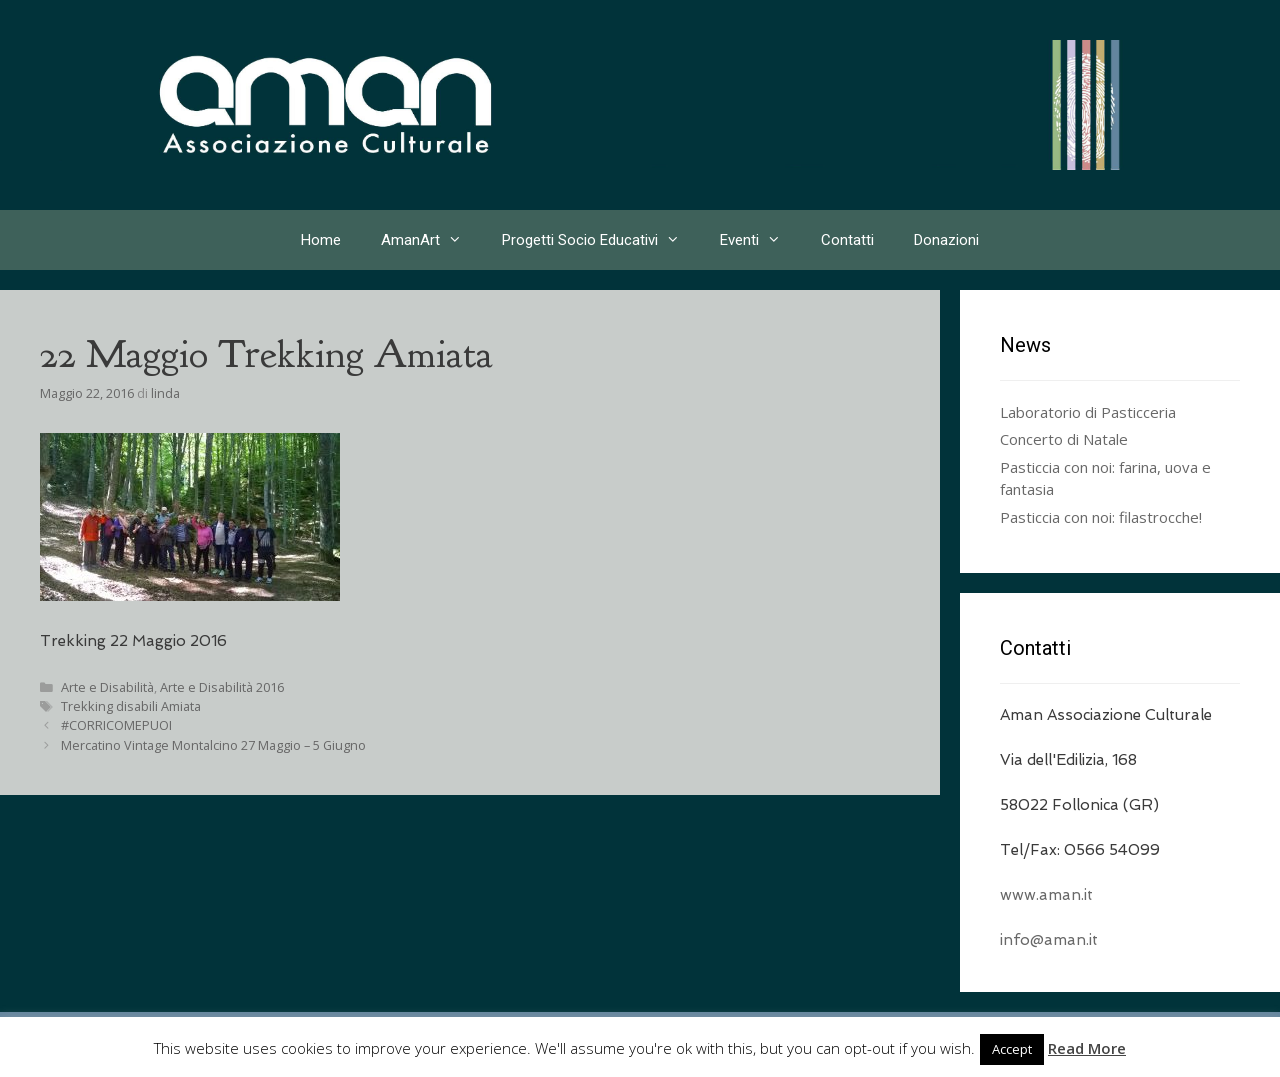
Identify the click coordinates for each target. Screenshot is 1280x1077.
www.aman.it (1046, 895)
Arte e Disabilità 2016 (222, 687)
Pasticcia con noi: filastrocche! (1101, 517)
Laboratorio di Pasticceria (1088, 412)
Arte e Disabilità (107, 687)
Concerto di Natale (1064, 439)
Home (321, 240)
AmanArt (431, 240)
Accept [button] (1012, 1049)
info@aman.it (1049, 940)
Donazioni (946, 240)
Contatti (847, 240)
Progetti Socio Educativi (601, 240)
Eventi (760, 240)
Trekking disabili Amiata (131, 706)
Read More (1087, 1048)
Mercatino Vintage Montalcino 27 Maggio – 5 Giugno (213, 745)
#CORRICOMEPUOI (116, 725)
